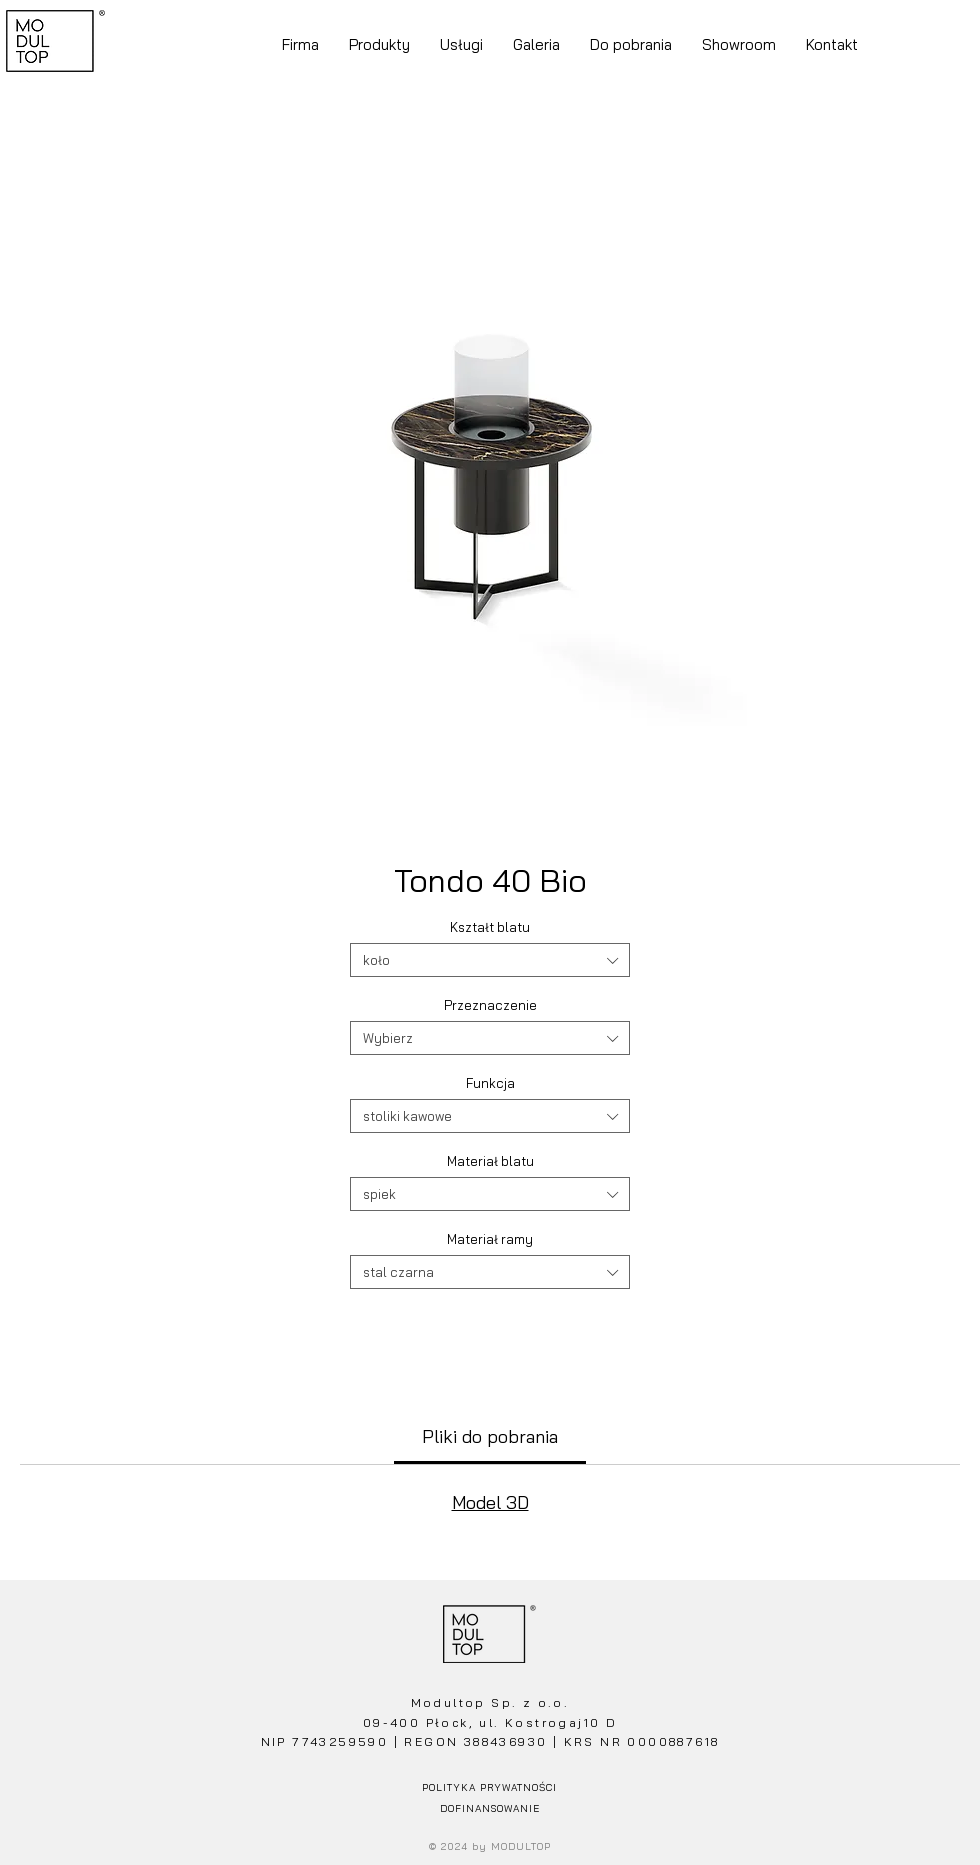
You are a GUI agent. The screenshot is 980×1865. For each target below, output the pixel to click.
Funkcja (490, 1083)
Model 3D (490, 1502)
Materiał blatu (490, 1161)
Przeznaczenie (490, 1005)
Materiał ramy (490, 1239)
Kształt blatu (490, 927)
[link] (490, 1436)
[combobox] (490, 960)
